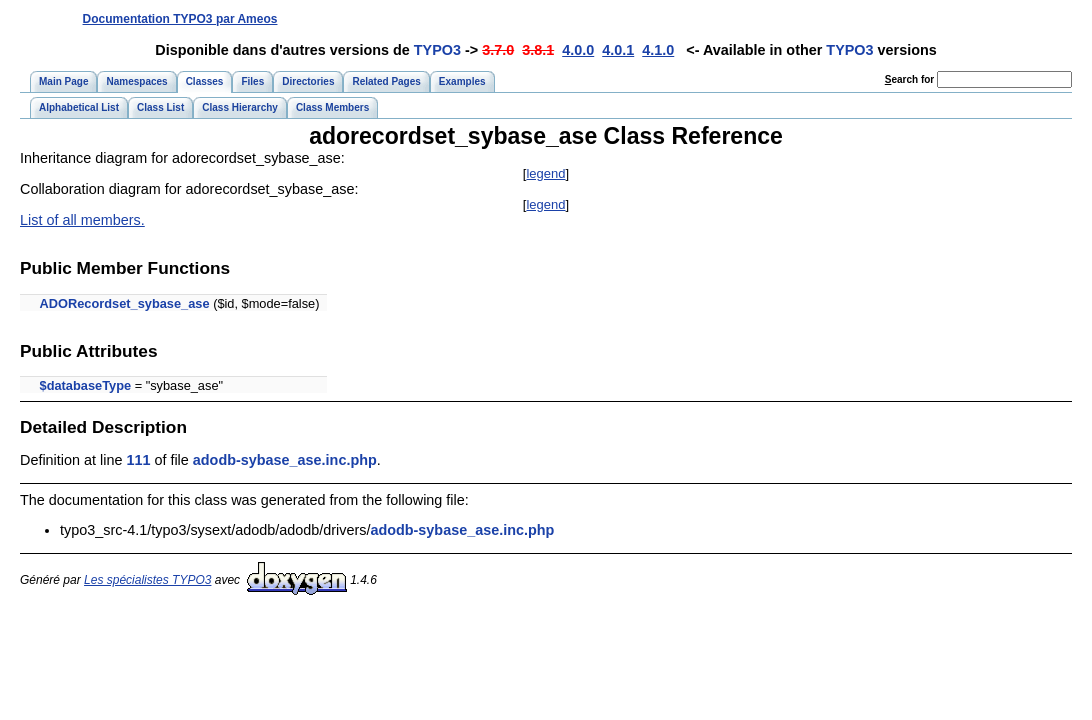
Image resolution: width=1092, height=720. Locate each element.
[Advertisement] (705, 18)
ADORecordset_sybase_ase (125, 303)
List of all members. (82, 220)
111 (138, 460)
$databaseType (86, 385)
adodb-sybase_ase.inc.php (285, 460)
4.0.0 (578, 50)
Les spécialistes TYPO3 (147, 580)
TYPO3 (437, 50)
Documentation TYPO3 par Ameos (180, 19)
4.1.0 (658, 50)
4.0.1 (618, 50)
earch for (909, 79)
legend (545, 173)
